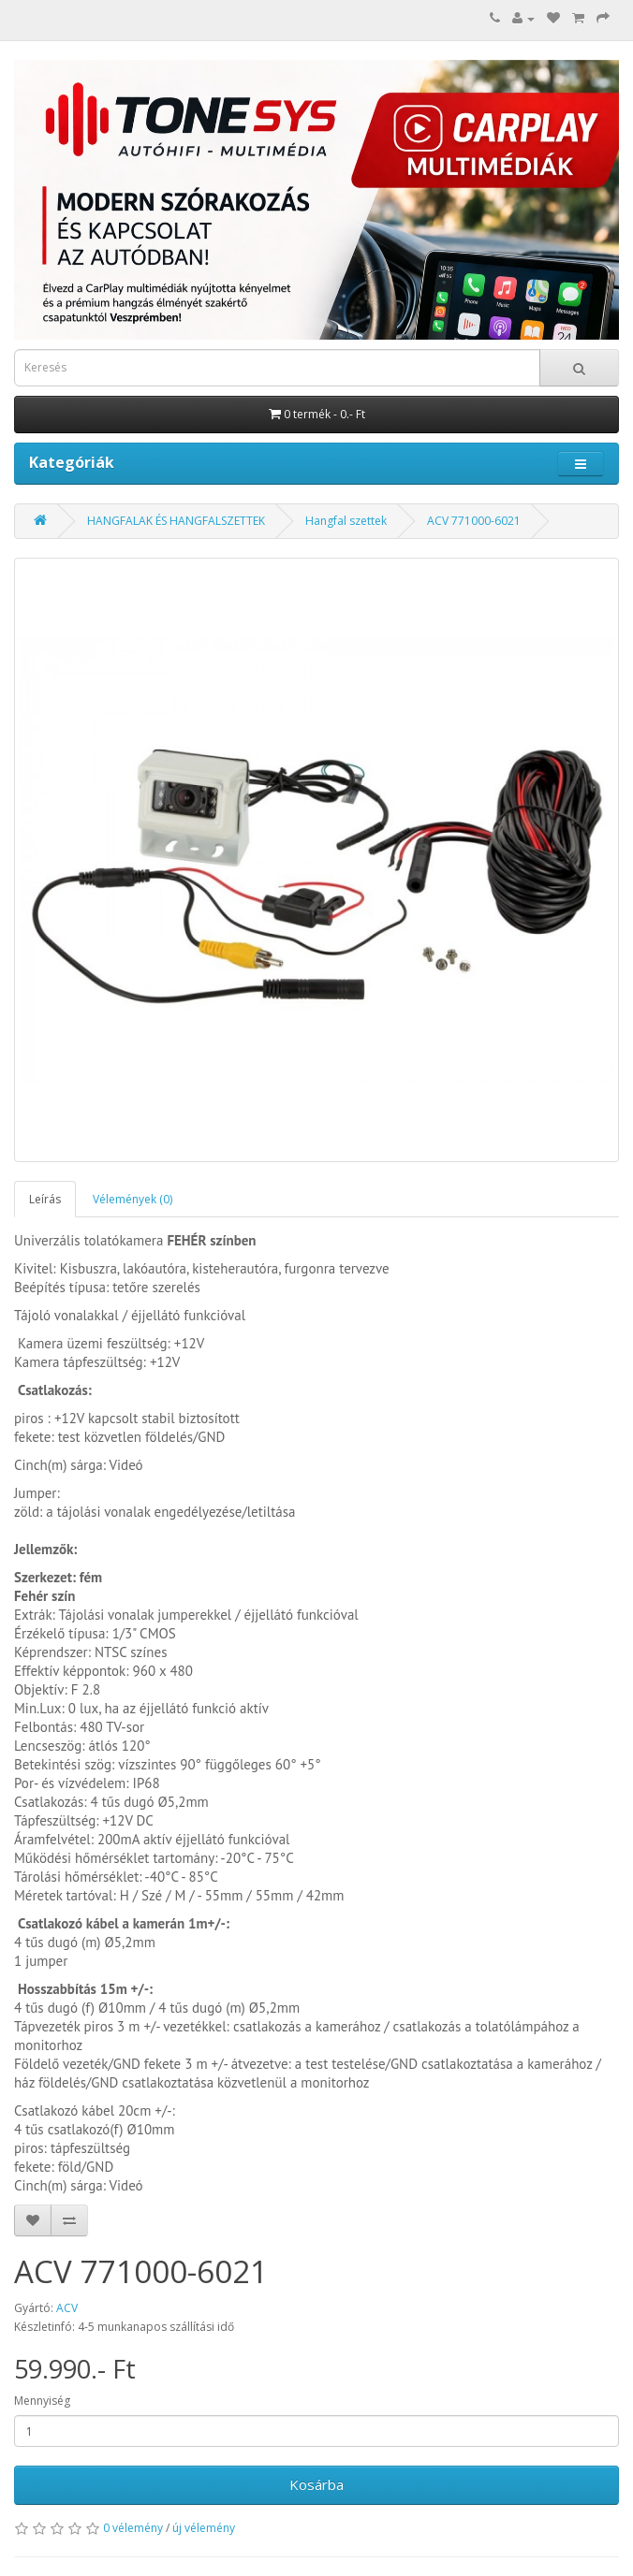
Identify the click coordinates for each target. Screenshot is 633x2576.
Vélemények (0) (132, 1199)
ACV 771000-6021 (474, 521)
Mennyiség (42, 2401)
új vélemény (203, 2528)
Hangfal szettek (346, 521)
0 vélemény (133, 2528)
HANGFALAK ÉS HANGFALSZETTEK (176, 521)
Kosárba (316, 2484)
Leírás (45, 1199)
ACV (67, 2308)
